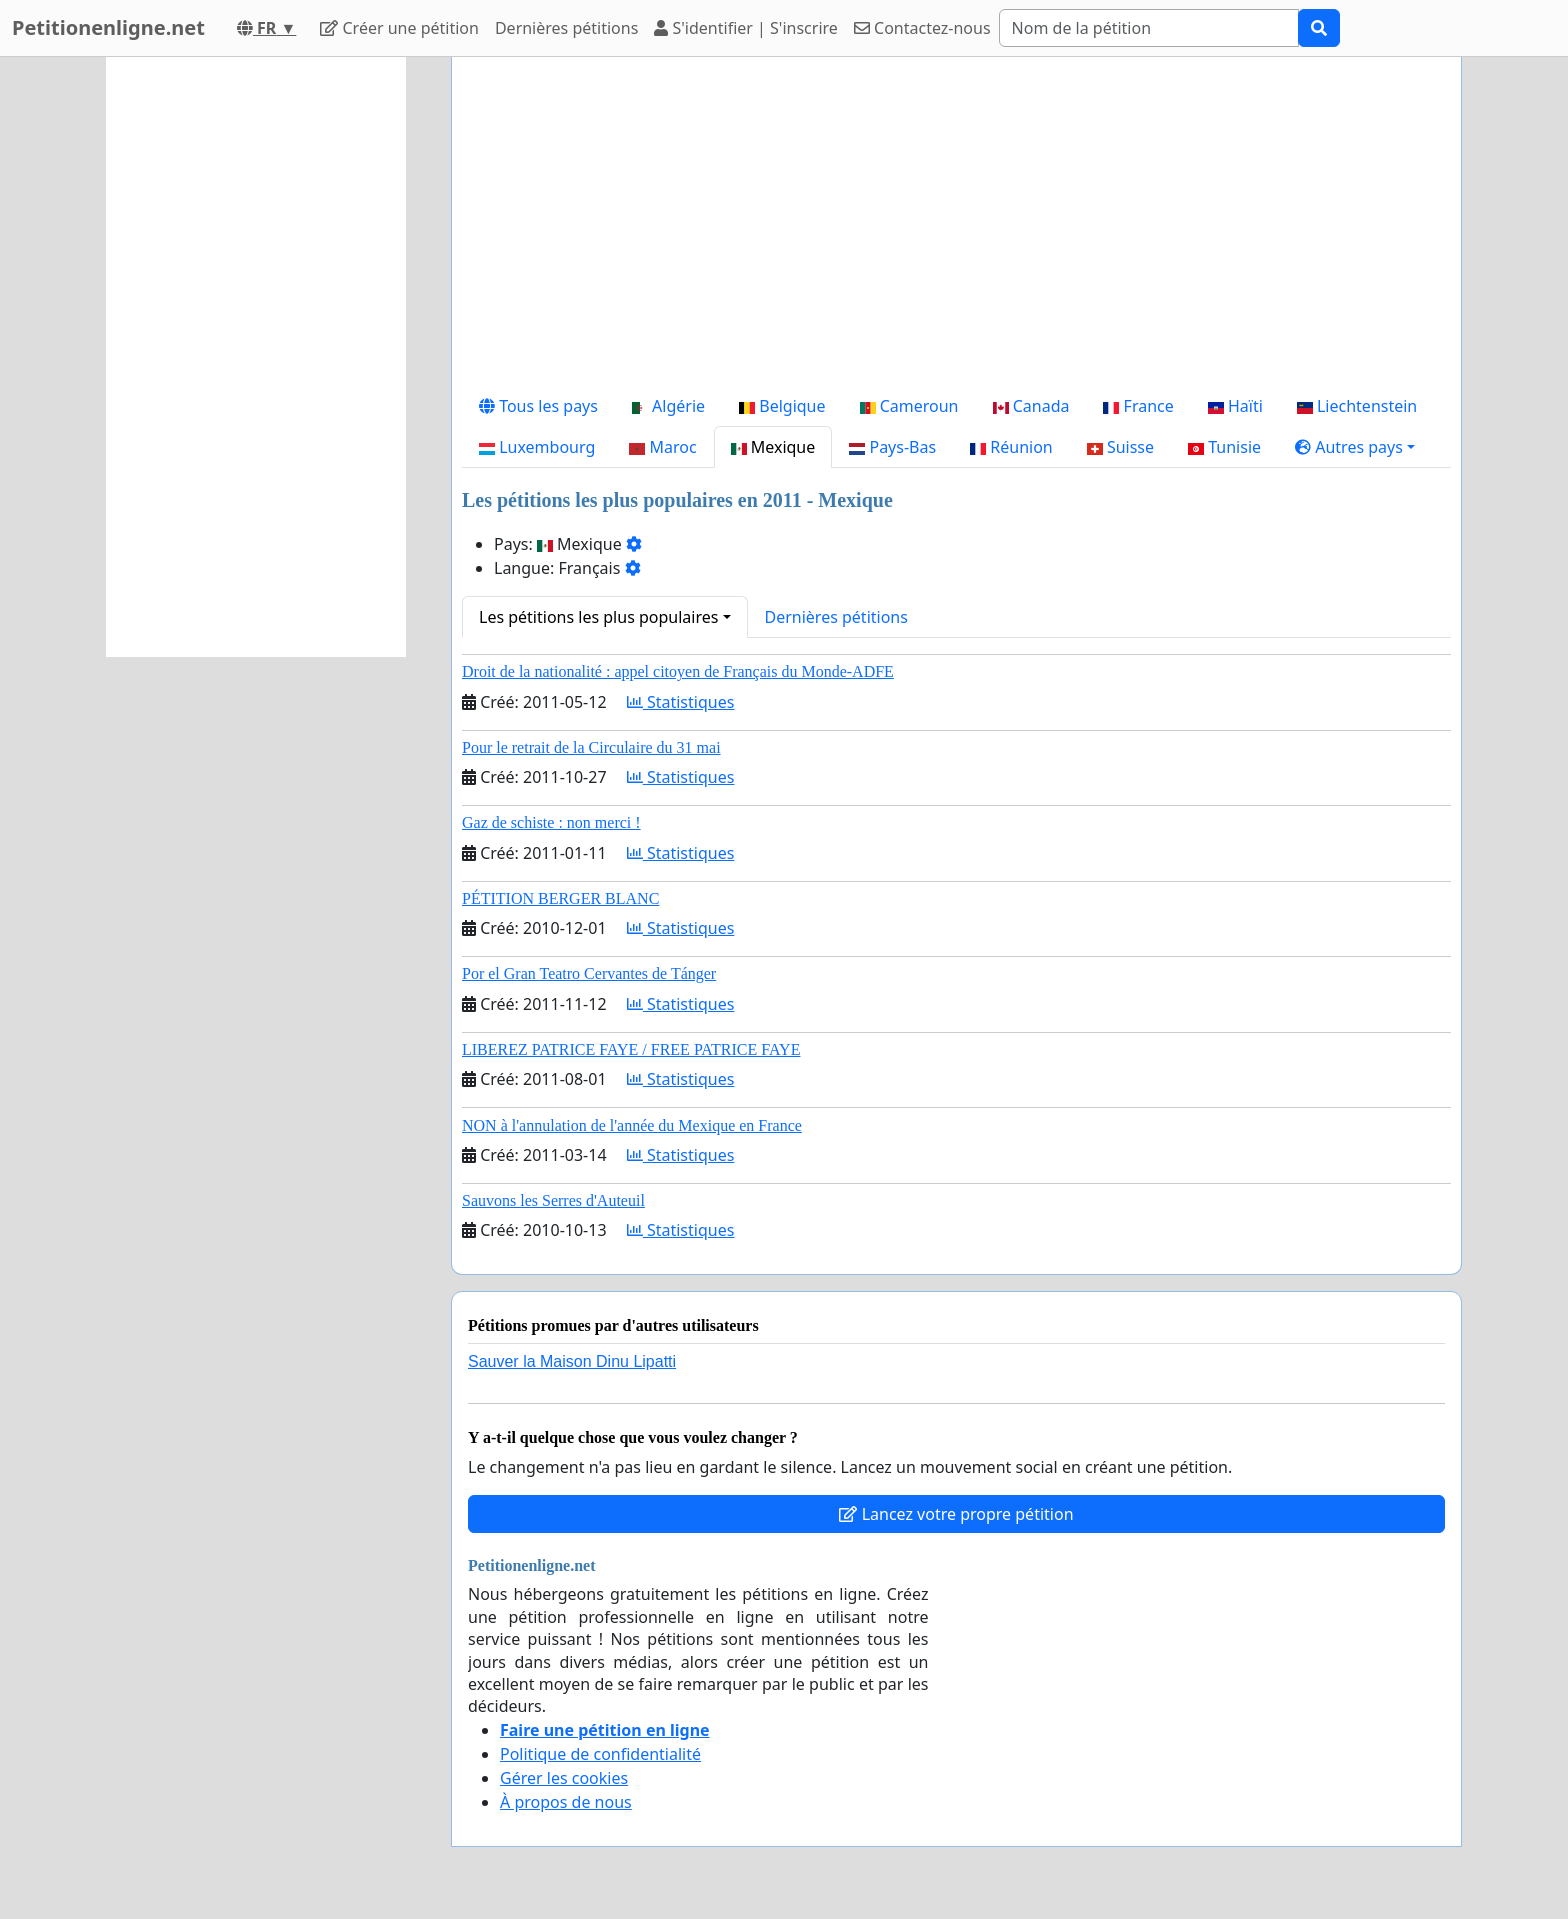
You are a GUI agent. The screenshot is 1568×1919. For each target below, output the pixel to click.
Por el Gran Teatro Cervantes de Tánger (589, 973)
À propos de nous (566, 1802)
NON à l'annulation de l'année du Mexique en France (632, 1125)
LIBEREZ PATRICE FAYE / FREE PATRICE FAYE (631, 1049)
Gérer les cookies (564, 1778)
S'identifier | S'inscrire (746, 28)
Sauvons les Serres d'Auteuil (553, 1200)
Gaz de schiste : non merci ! (551, 822)
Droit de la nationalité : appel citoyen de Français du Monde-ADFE (678, 671)
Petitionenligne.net (108, 27)
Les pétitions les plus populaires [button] (598, 617)
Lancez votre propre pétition (956, 1514)
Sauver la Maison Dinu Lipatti (572, 1361)
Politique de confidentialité (600, 1754)
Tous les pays (538, 406)
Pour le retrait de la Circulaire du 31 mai (591, 747)
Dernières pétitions (566, 28)
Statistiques (681, 702)
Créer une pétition (399, 28)
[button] (1355, 447)
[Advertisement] (956, 229)
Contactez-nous (922, 28)
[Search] (1149, 28)
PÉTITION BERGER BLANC (560, 898)
